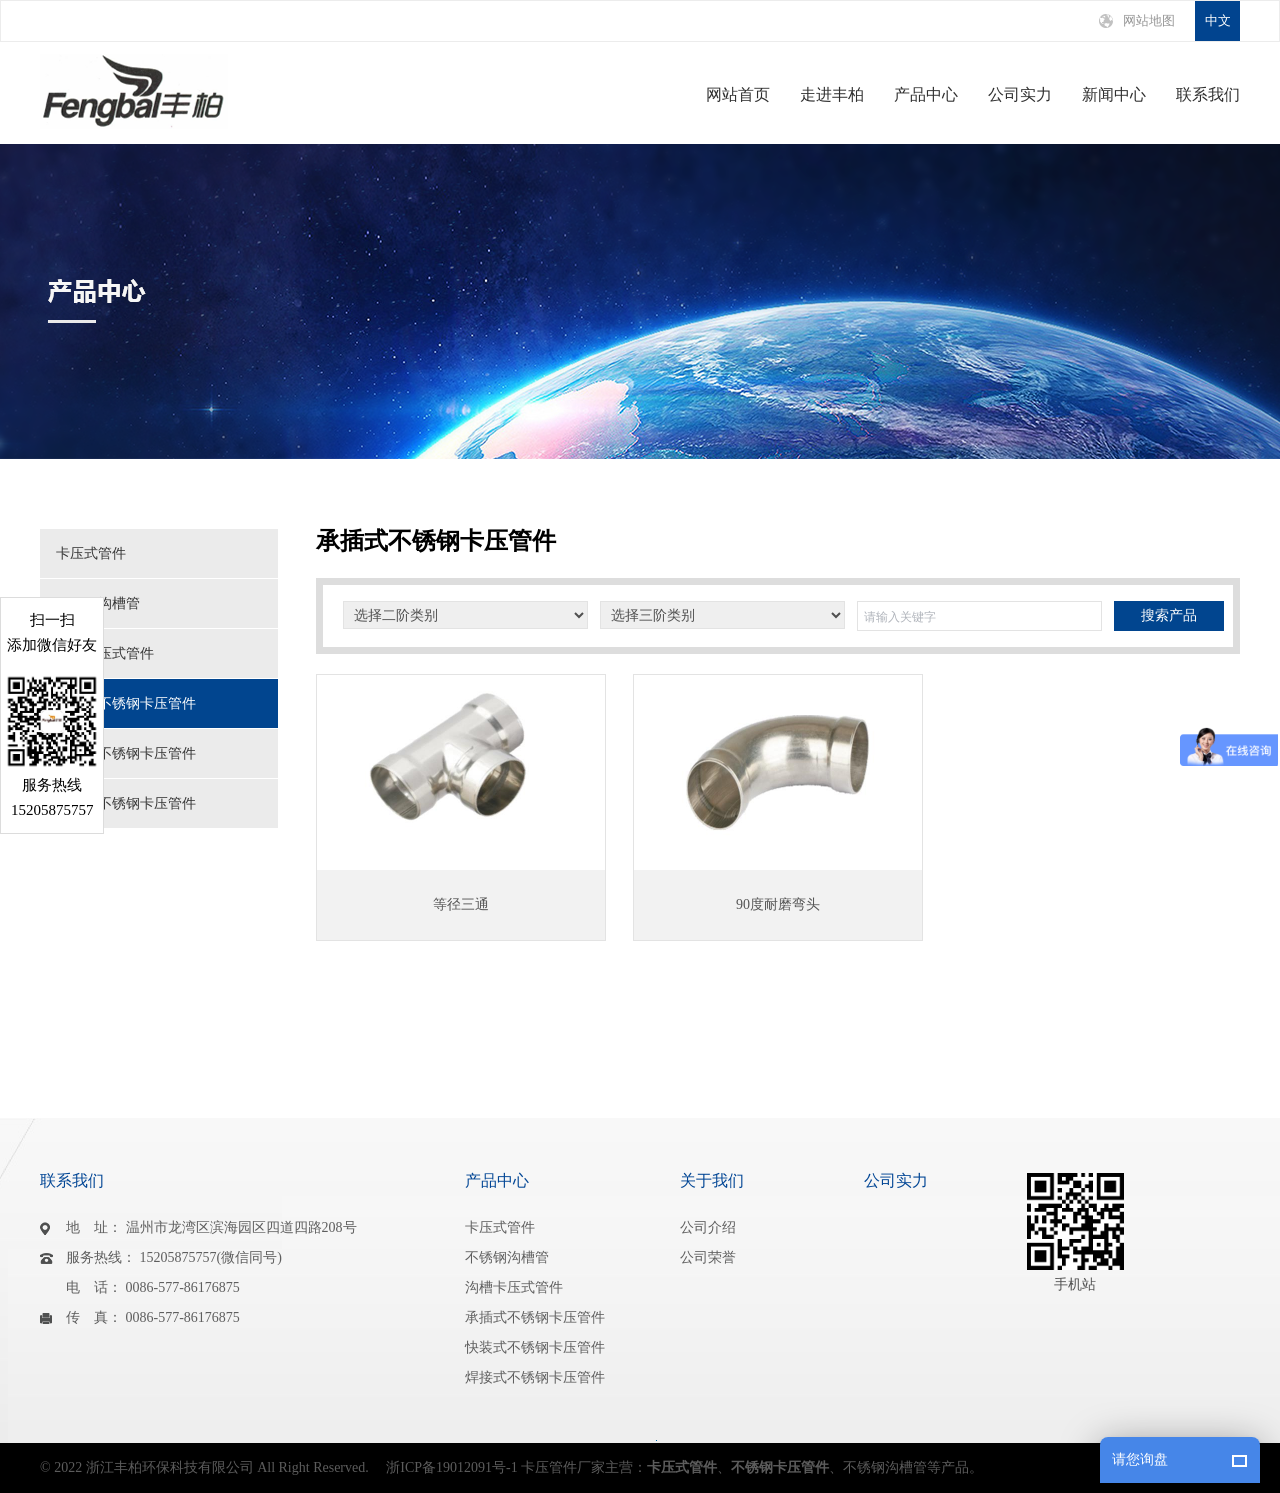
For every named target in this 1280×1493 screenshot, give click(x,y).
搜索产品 (1169, 615)
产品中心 (926, 95)
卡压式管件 (91, 553)
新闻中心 (1114, 95)
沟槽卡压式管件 (105, 653)
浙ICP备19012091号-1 (451, 1467)
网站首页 (738, 95)
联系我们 (1208, 95)
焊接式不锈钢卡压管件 (126, 803)
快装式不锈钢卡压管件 (126, 753)
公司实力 (1020, 95)
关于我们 (712, 1180)
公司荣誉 (708, 1257)
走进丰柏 (832, 95)
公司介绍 (708, 1227)
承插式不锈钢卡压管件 (126, 703)
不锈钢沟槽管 (98, 603)
